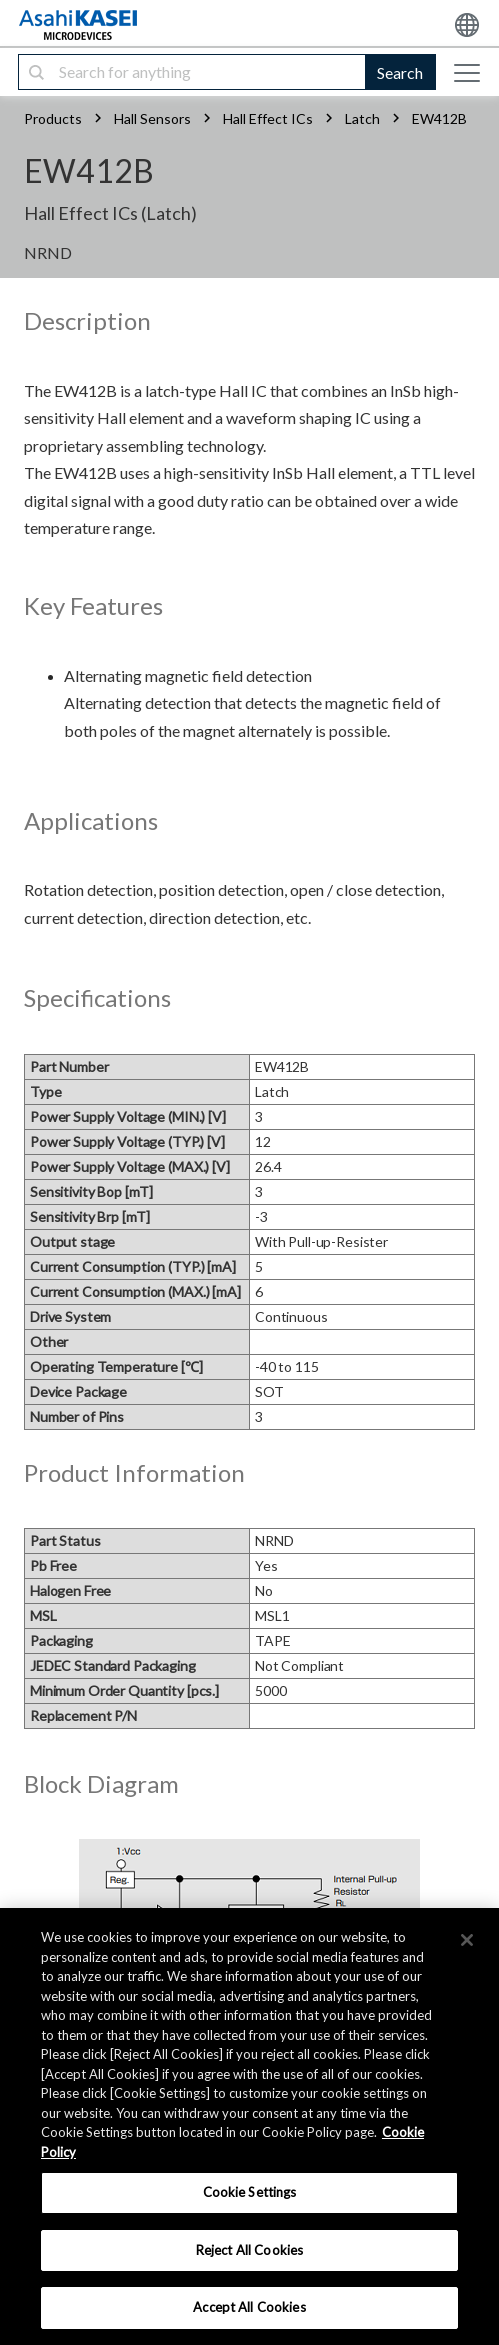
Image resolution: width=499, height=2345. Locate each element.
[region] (249, 2126)
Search (400, 72)
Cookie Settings (250, 2192)
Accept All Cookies (249, 2307)
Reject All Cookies (249, 2250)
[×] (467, 1940)
